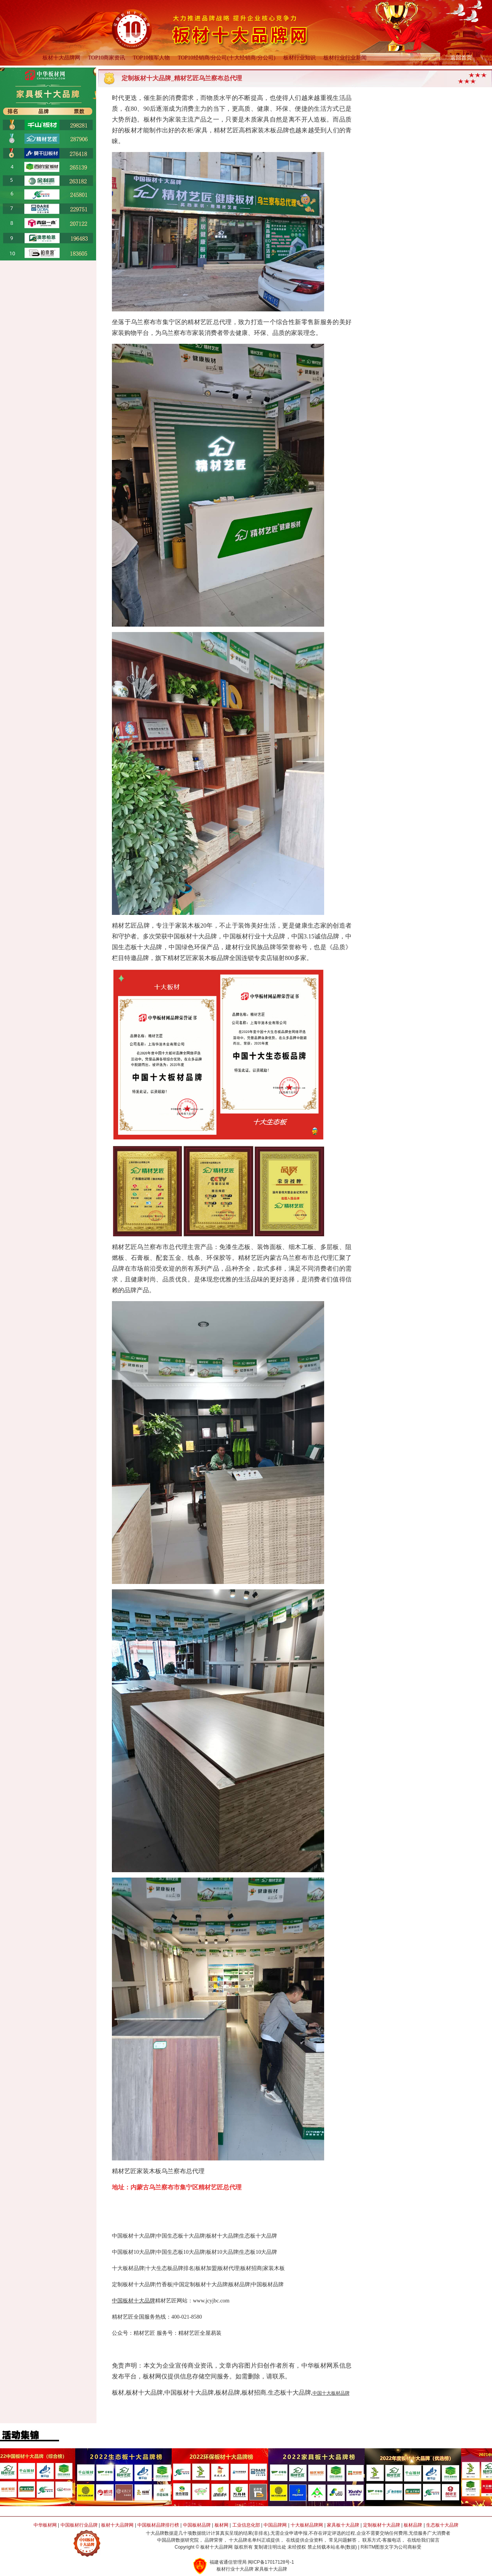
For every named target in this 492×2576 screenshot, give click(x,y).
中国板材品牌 (197, 2525)
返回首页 (461, 58)
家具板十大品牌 (343, 2525)
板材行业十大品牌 (235, 2569)
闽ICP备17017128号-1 (271, 2562)
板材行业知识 (299, 58)
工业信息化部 (246, 2525)
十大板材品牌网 (307, 2525)
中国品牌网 (275, 2525)
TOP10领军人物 (151, 58)
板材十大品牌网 (61, 58)
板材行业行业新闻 (345, 58)
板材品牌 (413, 2525)
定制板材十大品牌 (381, 2525)
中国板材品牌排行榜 (158, 2525)
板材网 (221, 2525)
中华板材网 (45, 2525)
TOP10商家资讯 (106, 58)
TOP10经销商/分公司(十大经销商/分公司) (226, 58)
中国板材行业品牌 (79, 2525)
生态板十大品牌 (442, 2525)
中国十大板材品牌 (331, 2393)
